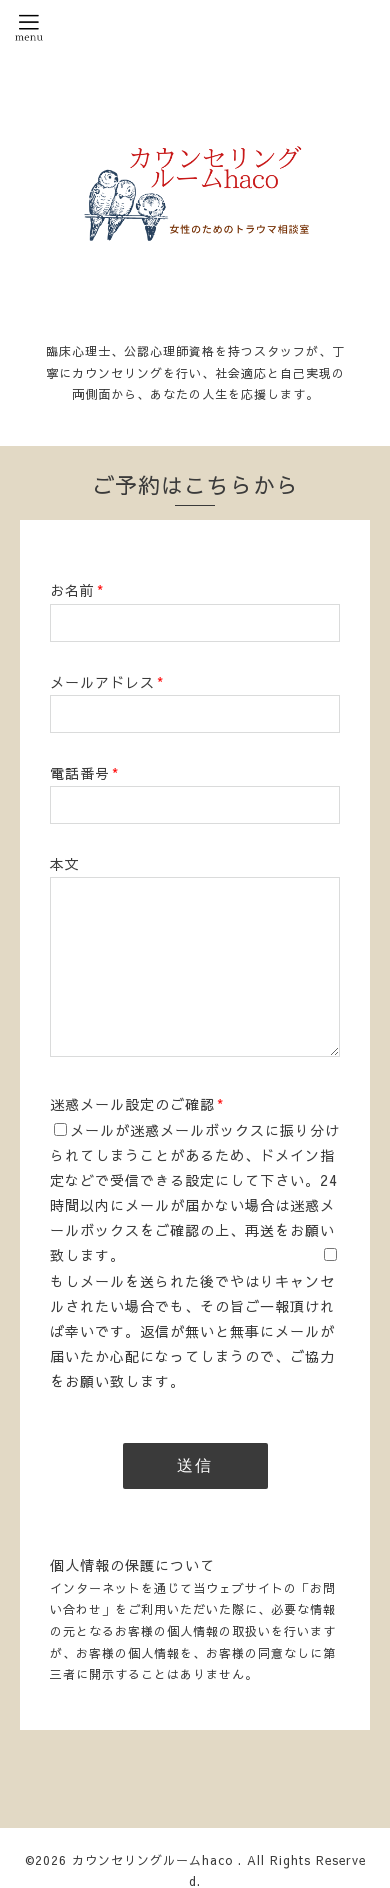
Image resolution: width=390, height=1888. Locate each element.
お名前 (77, 590)
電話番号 (84, 773)
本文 (65, 864)
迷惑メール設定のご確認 (137, 1104)
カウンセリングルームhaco (155, 1860)
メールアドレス (107, 682)
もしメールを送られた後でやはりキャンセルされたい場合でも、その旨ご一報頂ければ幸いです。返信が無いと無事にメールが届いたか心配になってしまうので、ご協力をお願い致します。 (192, 1331)
